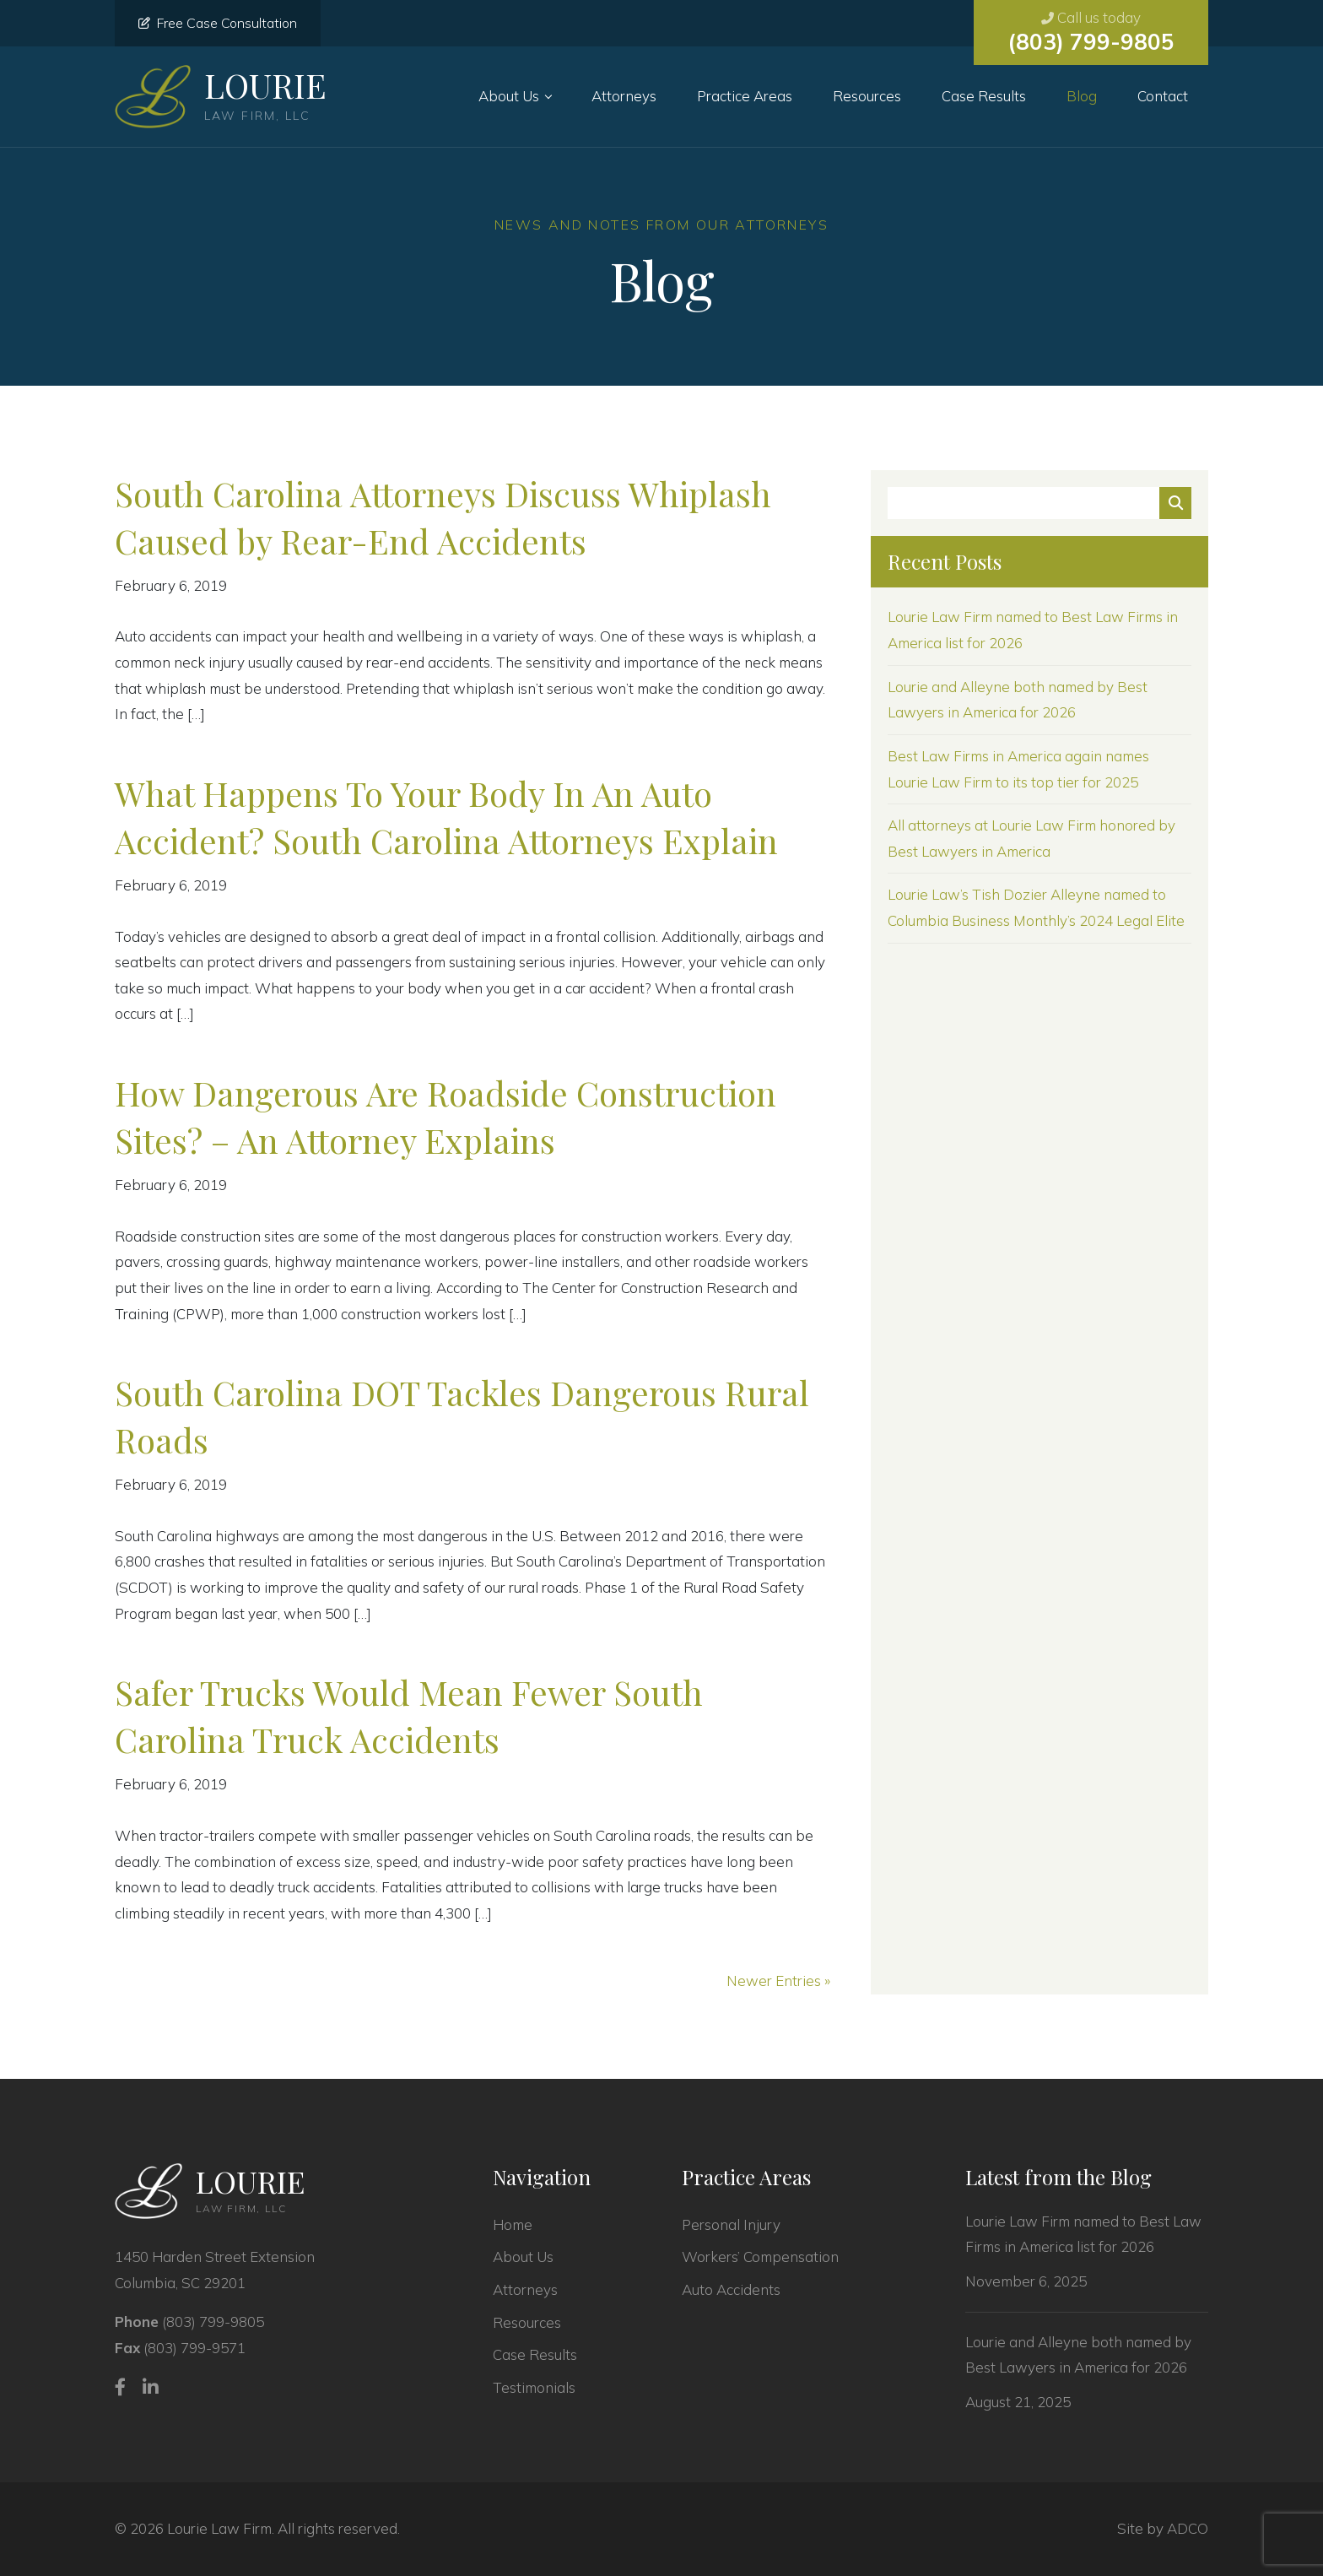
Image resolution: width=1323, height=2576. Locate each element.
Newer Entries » (778, 1980)
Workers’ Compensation (760, 2256)
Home (512, 2224)
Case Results (984, 96)
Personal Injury (731, 2224)
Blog (1081, 96)
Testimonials (534, 2387)
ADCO (1187, 2528)
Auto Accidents (731, 2289)
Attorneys (623, 96)
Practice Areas (744, 96)
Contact (1162, 96)
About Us (508, 96)
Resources (867, 96)
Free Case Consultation (217, 22)
